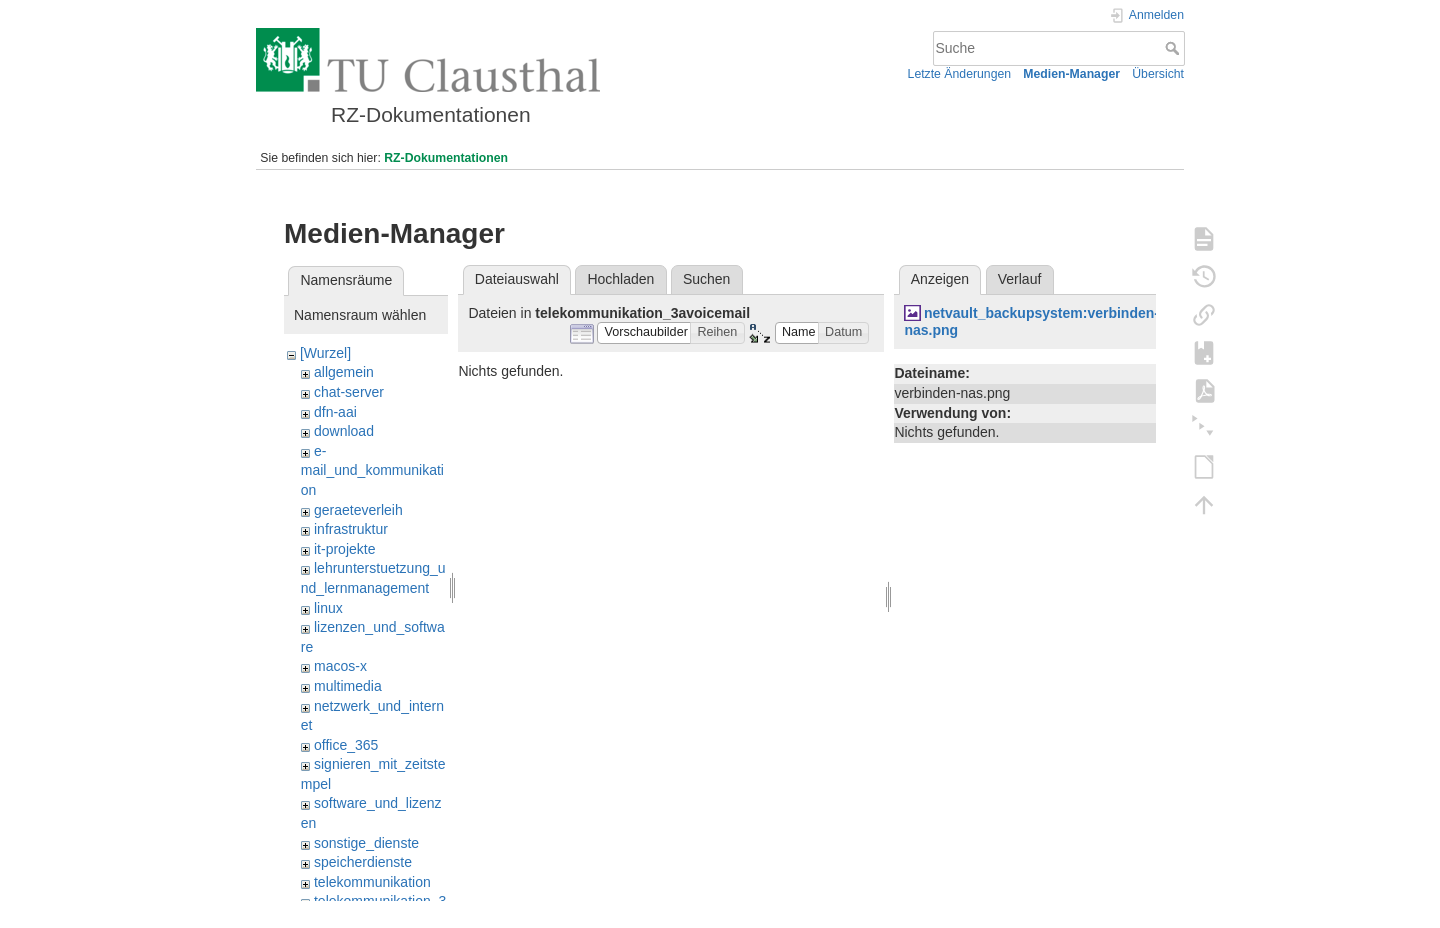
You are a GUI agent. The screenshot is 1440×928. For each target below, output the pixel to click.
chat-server (349, 392)
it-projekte (344, 549)
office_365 (346, 745)
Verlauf (1020, 279)
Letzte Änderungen (960, 74)
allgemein (344, 372)
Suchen (706, 279)
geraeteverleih (358, 510)
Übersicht (1158, 74)
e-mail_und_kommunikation (372, 470)
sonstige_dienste (366, 843)
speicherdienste (363, 862)
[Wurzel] (325, 353)
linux (328, 608)
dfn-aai (335, 412)
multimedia (348, 686)
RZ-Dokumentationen (446, 158)
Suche (1174, 48)
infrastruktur (351, 529)
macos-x (340, 666)
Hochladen (620, 279)
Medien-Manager (1071, 74)
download (344, 431)
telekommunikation (372, 882)
